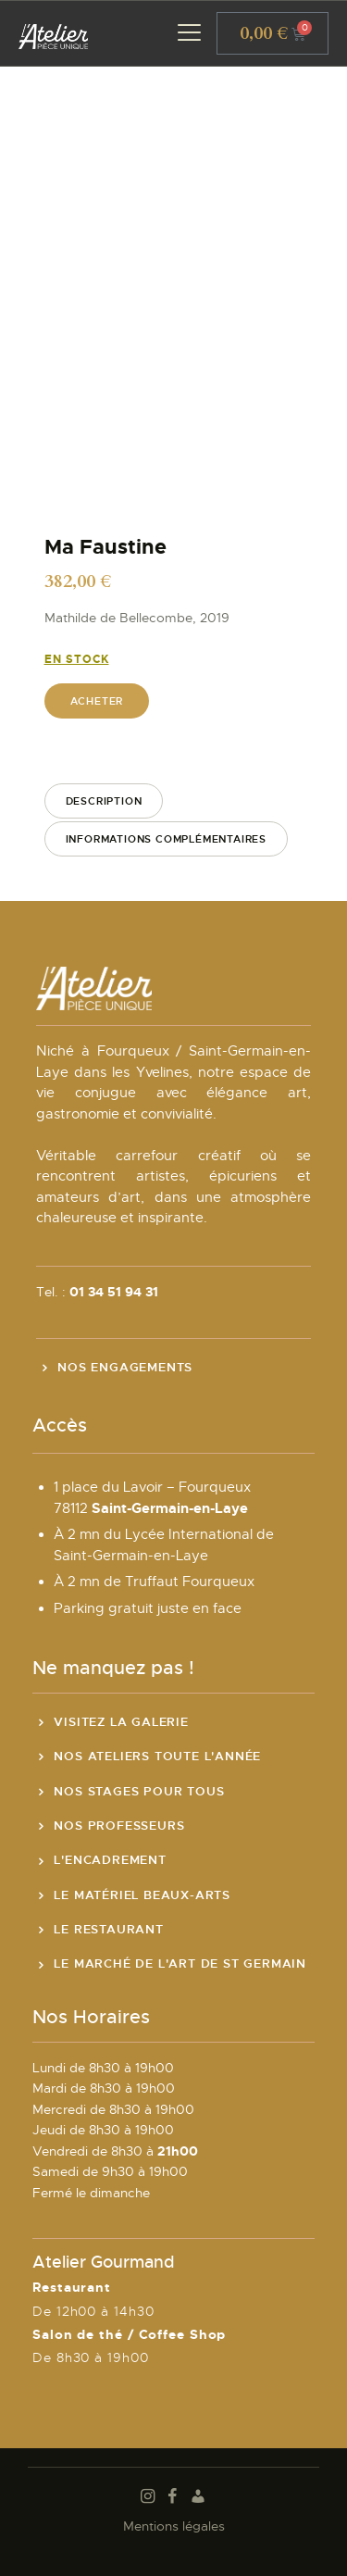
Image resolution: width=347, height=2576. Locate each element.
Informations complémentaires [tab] (166, 838)
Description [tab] (104, 800)
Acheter (97, 700)
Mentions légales (174, 2526)
